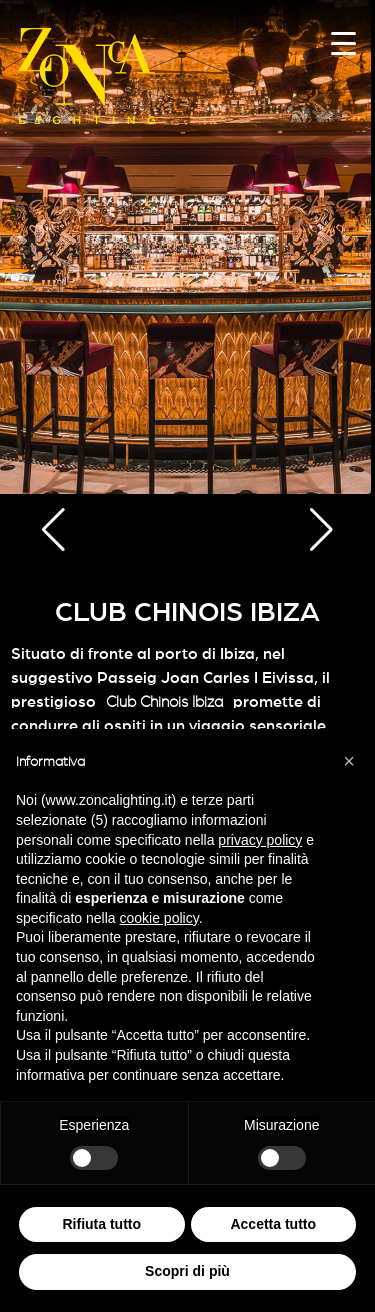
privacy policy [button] (260, 840)
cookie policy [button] (159, 918)
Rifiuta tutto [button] (101, 1224)
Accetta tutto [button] (273, 1224)
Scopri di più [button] (187, 1271)
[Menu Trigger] (343, 42)
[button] (53, 530)
